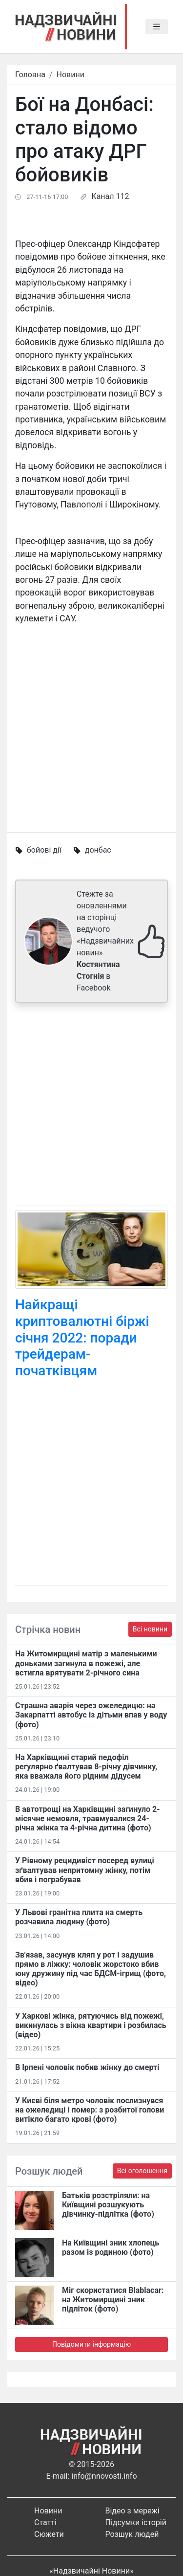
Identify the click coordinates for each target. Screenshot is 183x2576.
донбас (98, 850)
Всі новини (150, 1629)
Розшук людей (132, 2534)
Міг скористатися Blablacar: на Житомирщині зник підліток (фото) (112, 2299)
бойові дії (44, 850)
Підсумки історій (136, 2522)
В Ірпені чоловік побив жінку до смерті (87, 2067)
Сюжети (49, 2534)
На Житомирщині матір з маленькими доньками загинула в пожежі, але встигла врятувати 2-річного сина (86, 1663)
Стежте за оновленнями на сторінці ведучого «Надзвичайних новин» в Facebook (105, 940)
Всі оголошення (142, 2171)
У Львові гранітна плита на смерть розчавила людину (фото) (78, 1917)
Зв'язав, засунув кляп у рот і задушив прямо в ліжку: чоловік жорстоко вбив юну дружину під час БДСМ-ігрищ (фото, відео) (90, 1969)
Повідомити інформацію (91, 2344)
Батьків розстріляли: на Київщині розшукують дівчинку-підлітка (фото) (108, 2205)
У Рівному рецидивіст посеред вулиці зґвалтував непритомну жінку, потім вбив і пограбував (84, 1870)
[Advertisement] (91, 1106)
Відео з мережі (132, 2510)
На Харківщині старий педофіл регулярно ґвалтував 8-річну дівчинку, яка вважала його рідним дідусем (86, 1767)
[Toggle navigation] (156, 27)
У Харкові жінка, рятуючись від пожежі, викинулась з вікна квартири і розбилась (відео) (90, 2025)
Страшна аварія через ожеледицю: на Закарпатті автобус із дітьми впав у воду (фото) (91, 1715)
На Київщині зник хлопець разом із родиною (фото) (110, 2247)
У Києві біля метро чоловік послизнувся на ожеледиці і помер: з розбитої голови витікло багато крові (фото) (89, 2110)
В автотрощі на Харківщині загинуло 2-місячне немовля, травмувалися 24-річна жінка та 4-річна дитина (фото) (87, 1818)
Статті (45, 2522)
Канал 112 (110, 196)
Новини (70, 74)
